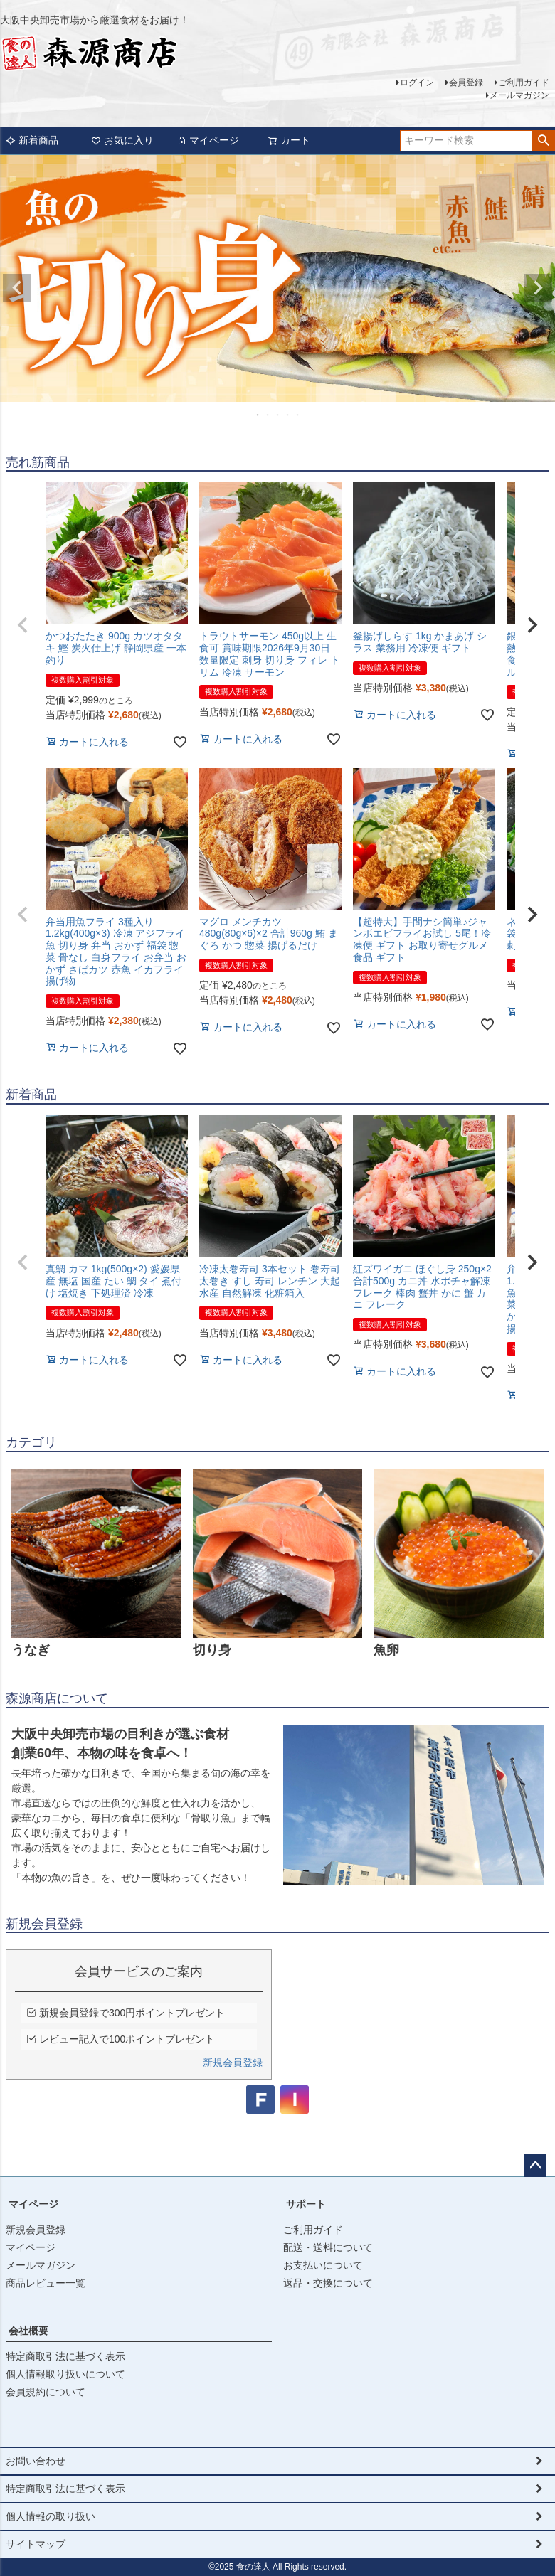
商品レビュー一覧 (45, 2283)
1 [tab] (258, 414)
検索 (543, 141)
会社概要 (28, 2330)
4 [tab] (288, 414)
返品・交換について (328, 2283)
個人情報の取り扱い (50, 2516)
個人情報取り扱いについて (65, 2374)
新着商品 (32, 140)
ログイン (417, 82)
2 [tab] (268, 414)
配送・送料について (328, 2247)
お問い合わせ (35, 2460)
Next (538, 288)
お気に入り (122, 140)
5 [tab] (298, 414)
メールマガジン (519, 95)
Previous (17, 288)
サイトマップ (35, 2544)
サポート (306, 2204)
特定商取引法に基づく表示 (65, 2356)
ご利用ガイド (523, 82)
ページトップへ (535, 2165)
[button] (23, 625)
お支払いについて (323, 2265)
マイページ (207, 140)
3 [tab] (278, 414)
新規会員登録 (233, 2062)
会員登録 (466, 82)
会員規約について (45, 2391)
